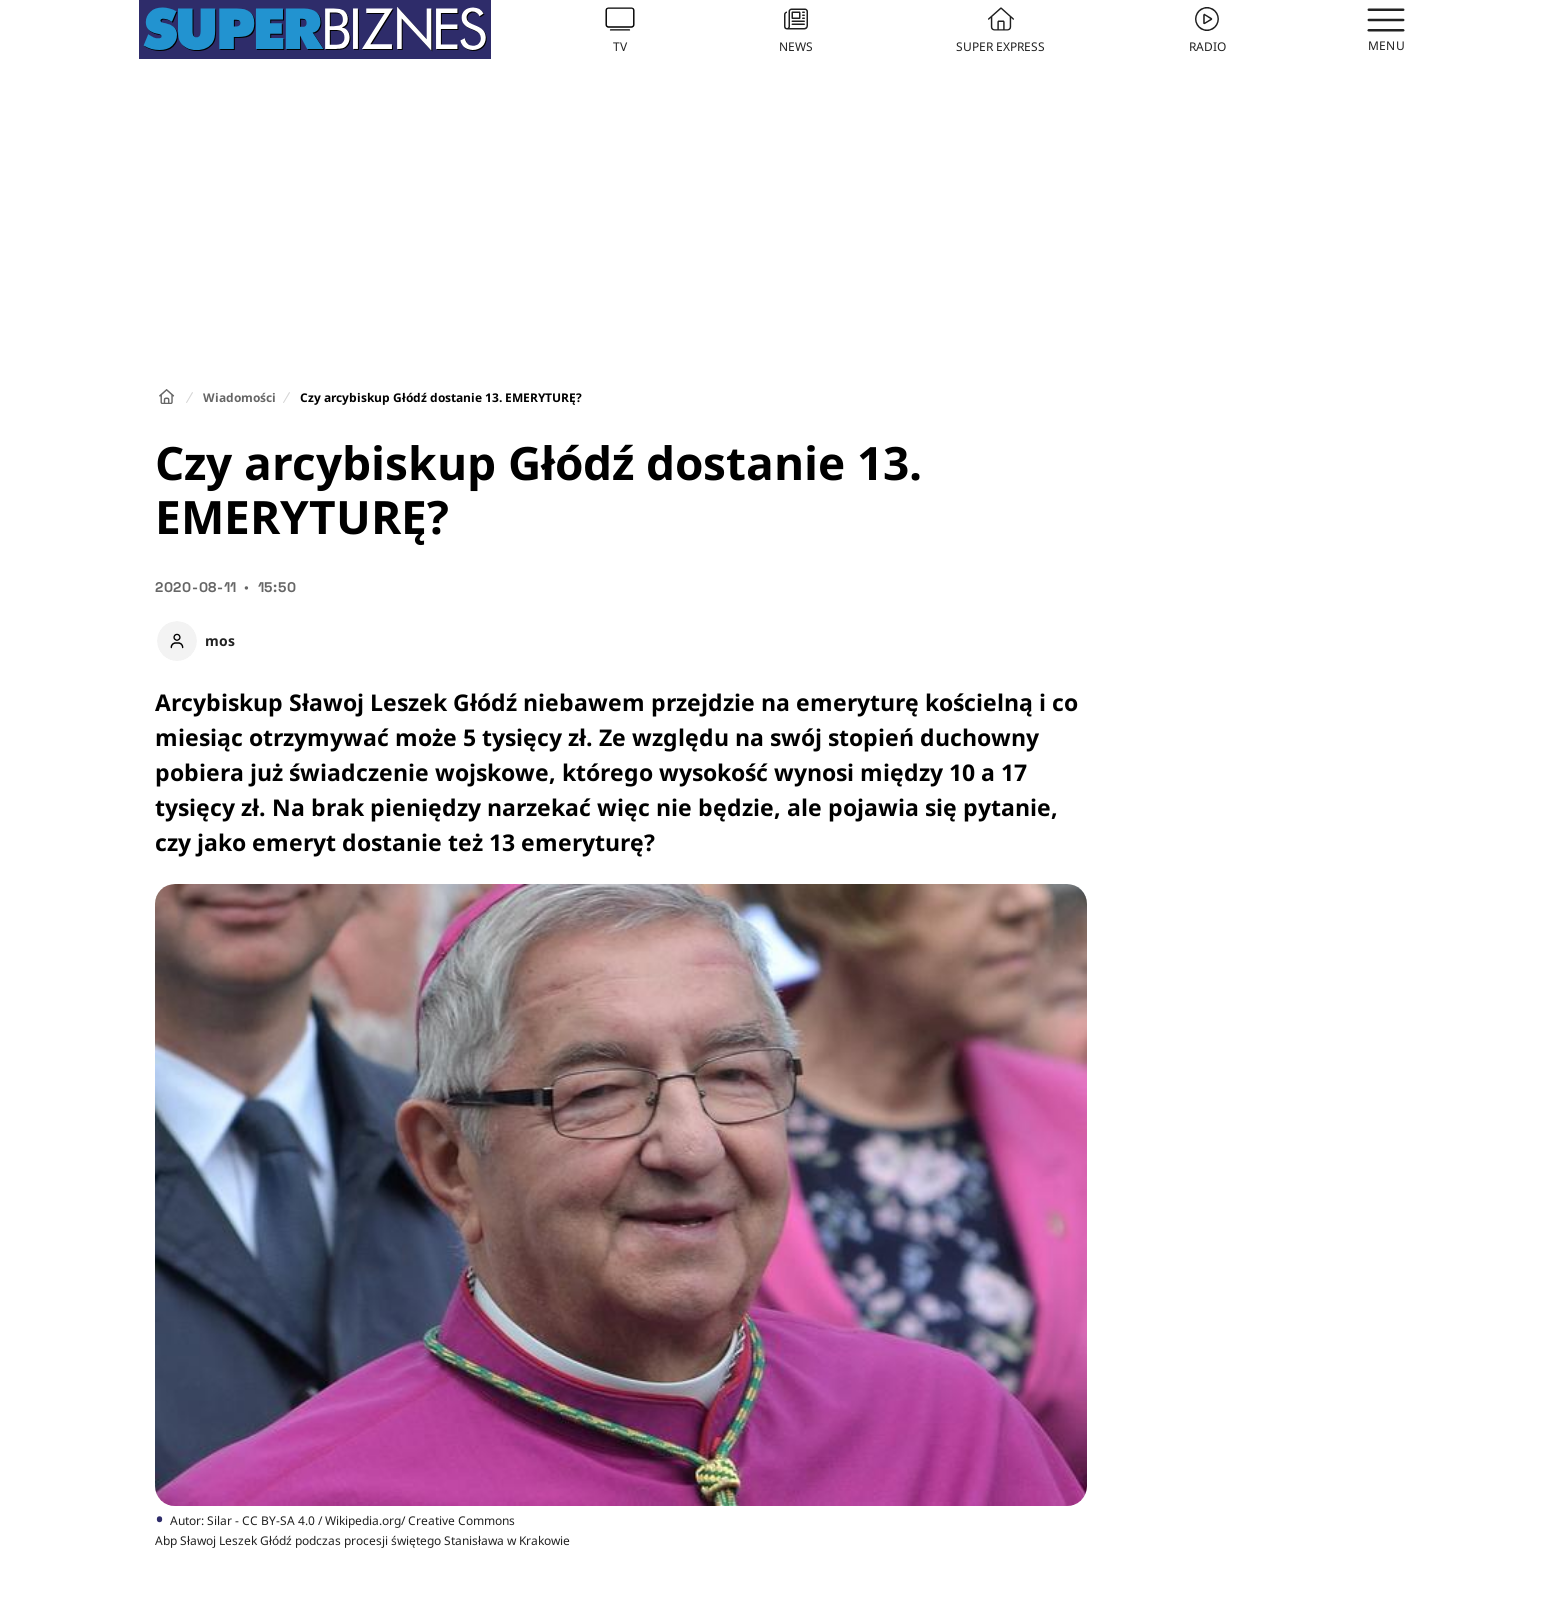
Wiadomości (239, 397)
